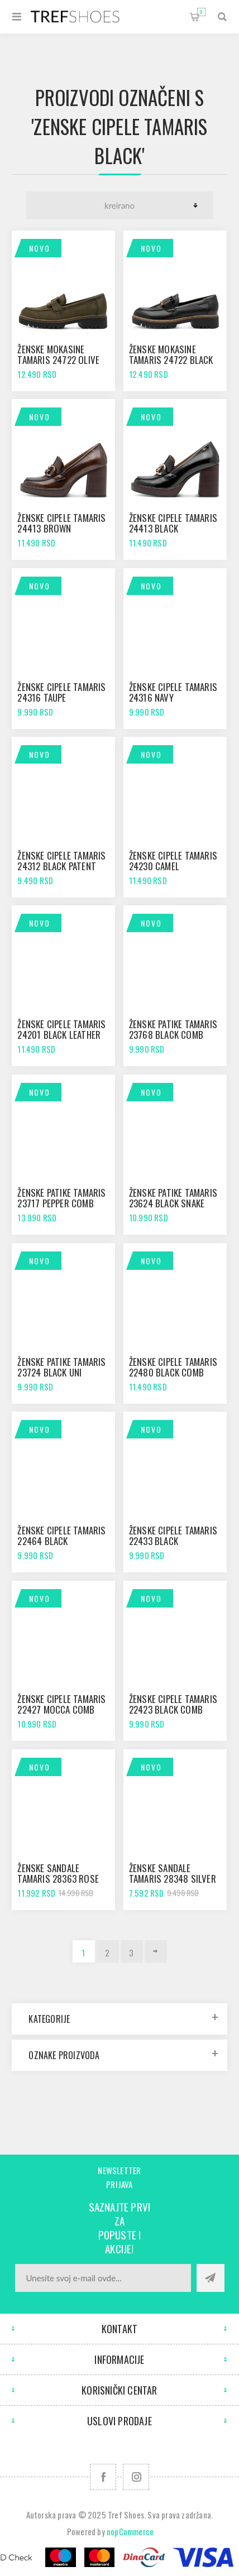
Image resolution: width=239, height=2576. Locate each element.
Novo (39, 248)
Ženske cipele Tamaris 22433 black (173, 1535)
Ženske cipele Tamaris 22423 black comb (173, 1704)
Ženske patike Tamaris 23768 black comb (173, 1029)
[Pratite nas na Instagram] (136, 2477)
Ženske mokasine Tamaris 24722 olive (58, 354)
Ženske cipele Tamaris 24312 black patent (61, 860)
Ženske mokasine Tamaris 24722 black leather (171, 359)
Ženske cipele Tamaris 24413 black (173, 523)
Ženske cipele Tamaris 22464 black (61, 1535)
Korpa (201, 12)
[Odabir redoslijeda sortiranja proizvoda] (119, 205)
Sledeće (156, 1951)
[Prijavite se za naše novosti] (103, 2278)
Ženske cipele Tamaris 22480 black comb (173, 1367)
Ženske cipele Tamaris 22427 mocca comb (61, 1704)
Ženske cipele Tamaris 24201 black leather (61, 1029)
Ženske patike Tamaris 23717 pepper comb (61, 1198)
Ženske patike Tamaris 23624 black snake (173, 1198)
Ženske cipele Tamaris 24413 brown (61, 523)
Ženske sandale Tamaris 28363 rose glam (58, 1878)
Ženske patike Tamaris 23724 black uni (61, 1367)
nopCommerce (130, 2531)
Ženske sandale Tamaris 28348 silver (172, 1873)
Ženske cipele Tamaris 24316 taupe (61, 692)
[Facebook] (103, 2477)
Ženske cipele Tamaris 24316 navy (173, 692)
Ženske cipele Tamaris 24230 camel (173, 860)
